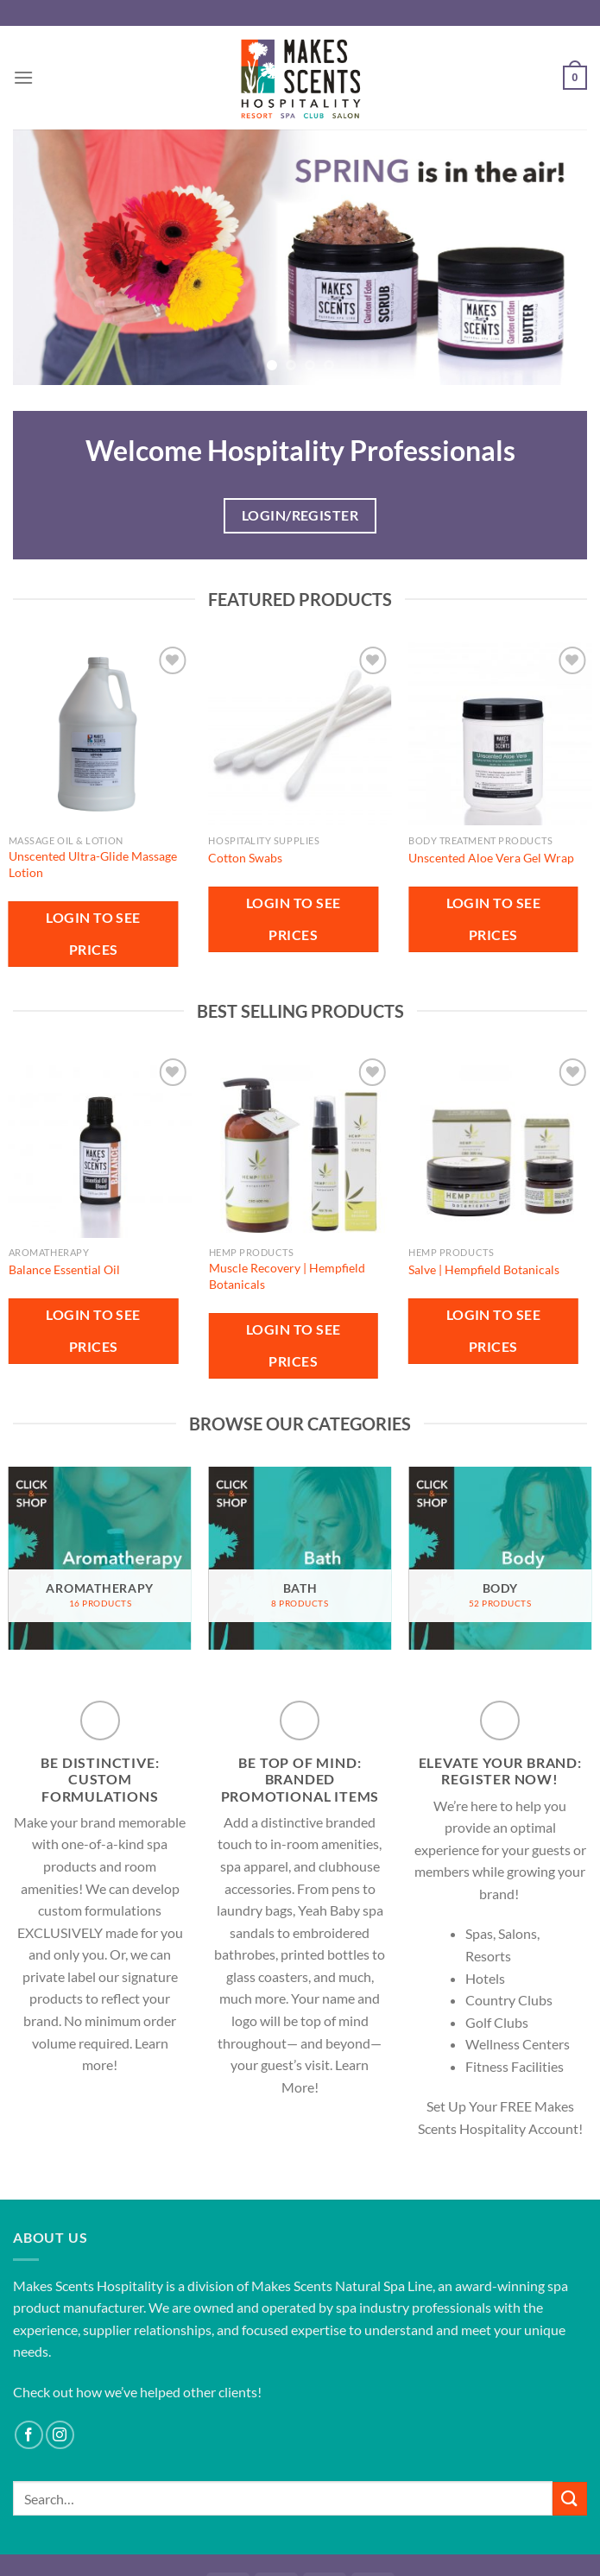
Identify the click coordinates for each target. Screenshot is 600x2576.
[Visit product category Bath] (299, 1558)
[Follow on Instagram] (60, 2435)
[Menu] (23, 77)
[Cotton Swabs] (299, 733)
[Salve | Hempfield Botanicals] (499, 1145)
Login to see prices (93, 933)
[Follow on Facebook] (29, 2435)
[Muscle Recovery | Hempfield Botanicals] (300, 1145)
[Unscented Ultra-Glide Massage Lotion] (100, 733)
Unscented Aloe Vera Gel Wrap (491, 857)
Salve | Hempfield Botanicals (483, 1269)
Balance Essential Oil (64, 1269)
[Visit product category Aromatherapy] (100, 1558)
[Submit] (570, 2499)
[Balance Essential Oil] (100, 1145)
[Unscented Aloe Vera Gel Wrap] (499, 733)
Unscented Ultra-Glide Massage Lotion (93, 864)
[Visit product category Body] (499, 1558)
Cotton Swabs (245, 857)
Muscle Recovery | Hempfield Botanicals (287, 1275)
